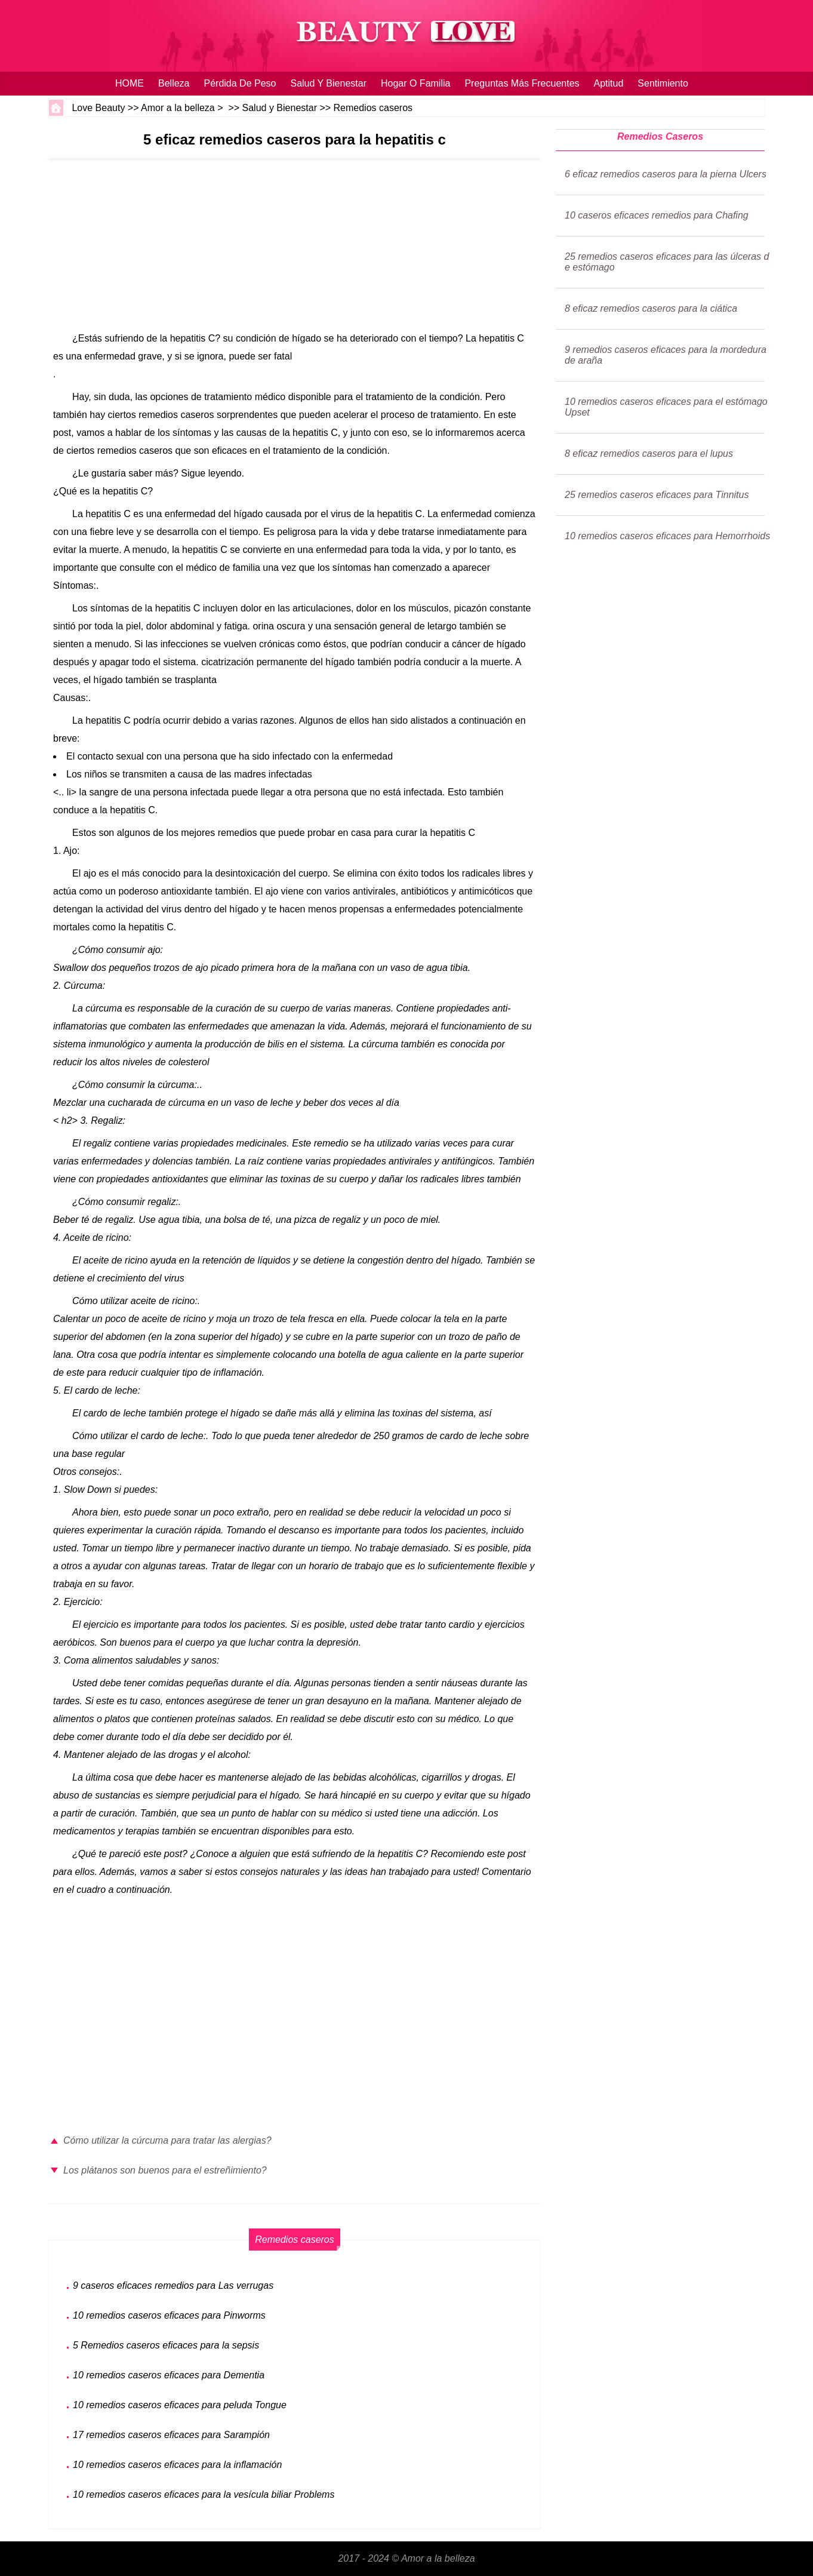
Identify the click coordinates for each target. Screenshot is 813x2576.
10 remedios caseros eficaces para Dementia (168, 2375)
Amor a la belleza (178, 108)
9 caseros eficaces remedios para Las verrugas (173, 2285)
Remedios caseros (373, 108)
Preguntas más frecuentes (521, 83)
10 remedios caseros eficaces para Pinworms (169, 2315)
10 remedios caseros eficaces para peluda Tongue (180, 2405)
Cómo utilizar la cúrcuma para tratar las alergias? (167, 2140)
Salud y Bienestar (328, 83)
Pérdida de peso (240, 83)
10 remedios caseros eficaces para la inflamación (177, 2465)
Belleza (173, 83)
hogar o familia (415, 83)
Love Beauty (98, 108)
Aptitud (609, 83)
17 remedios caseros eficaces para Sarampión (171, 2435)
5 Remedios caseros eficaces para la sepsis (166, 2345)
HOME (129, 83)
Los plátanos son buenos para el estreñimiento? (165, 2170)
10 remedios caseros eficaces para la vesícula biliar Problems (203, 2494)
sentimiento (663, 83)
